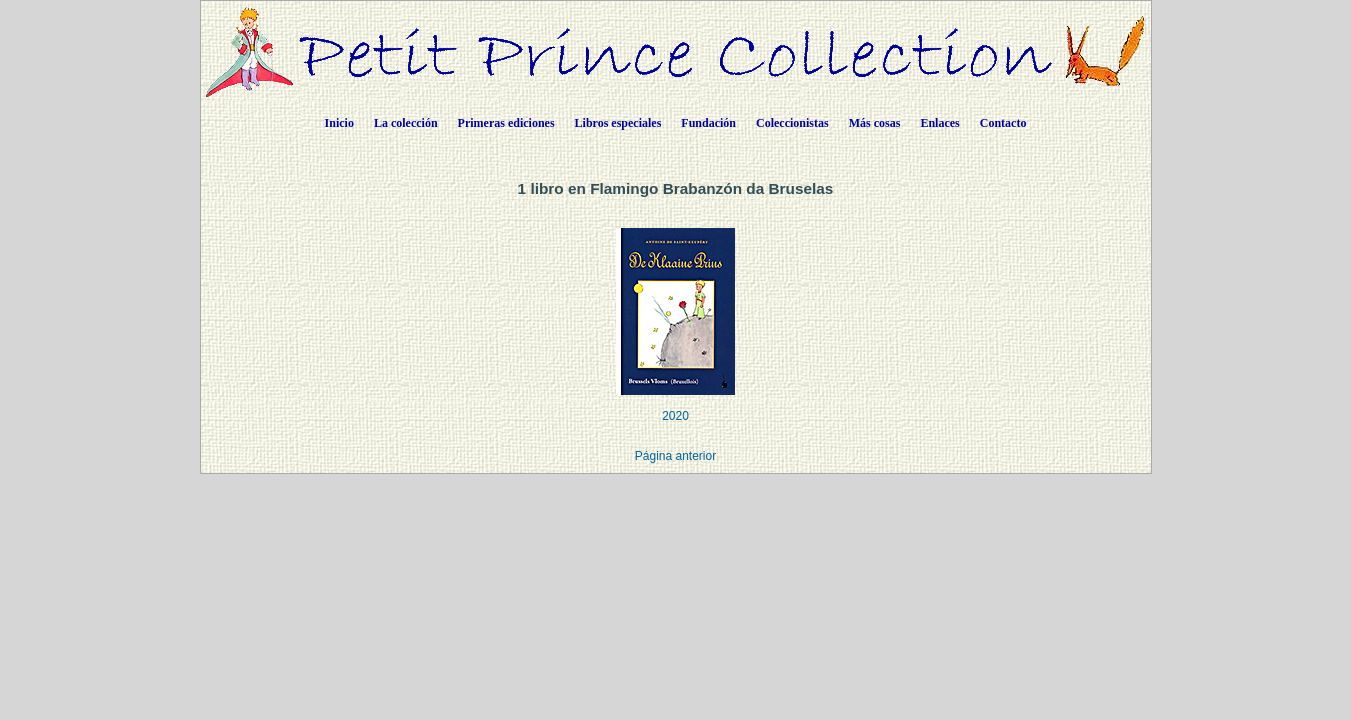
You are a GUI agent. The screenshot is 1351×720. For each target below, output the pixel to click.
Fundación (708, 123)
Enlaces (939, 123)
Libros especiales (618, 123)
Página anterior (675, 456)
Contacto (1003, 123)
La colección (406, 123)
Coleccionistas (792, 123)
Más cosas (875, 123)
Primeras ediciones (506, 123)
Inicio (339, 123)
